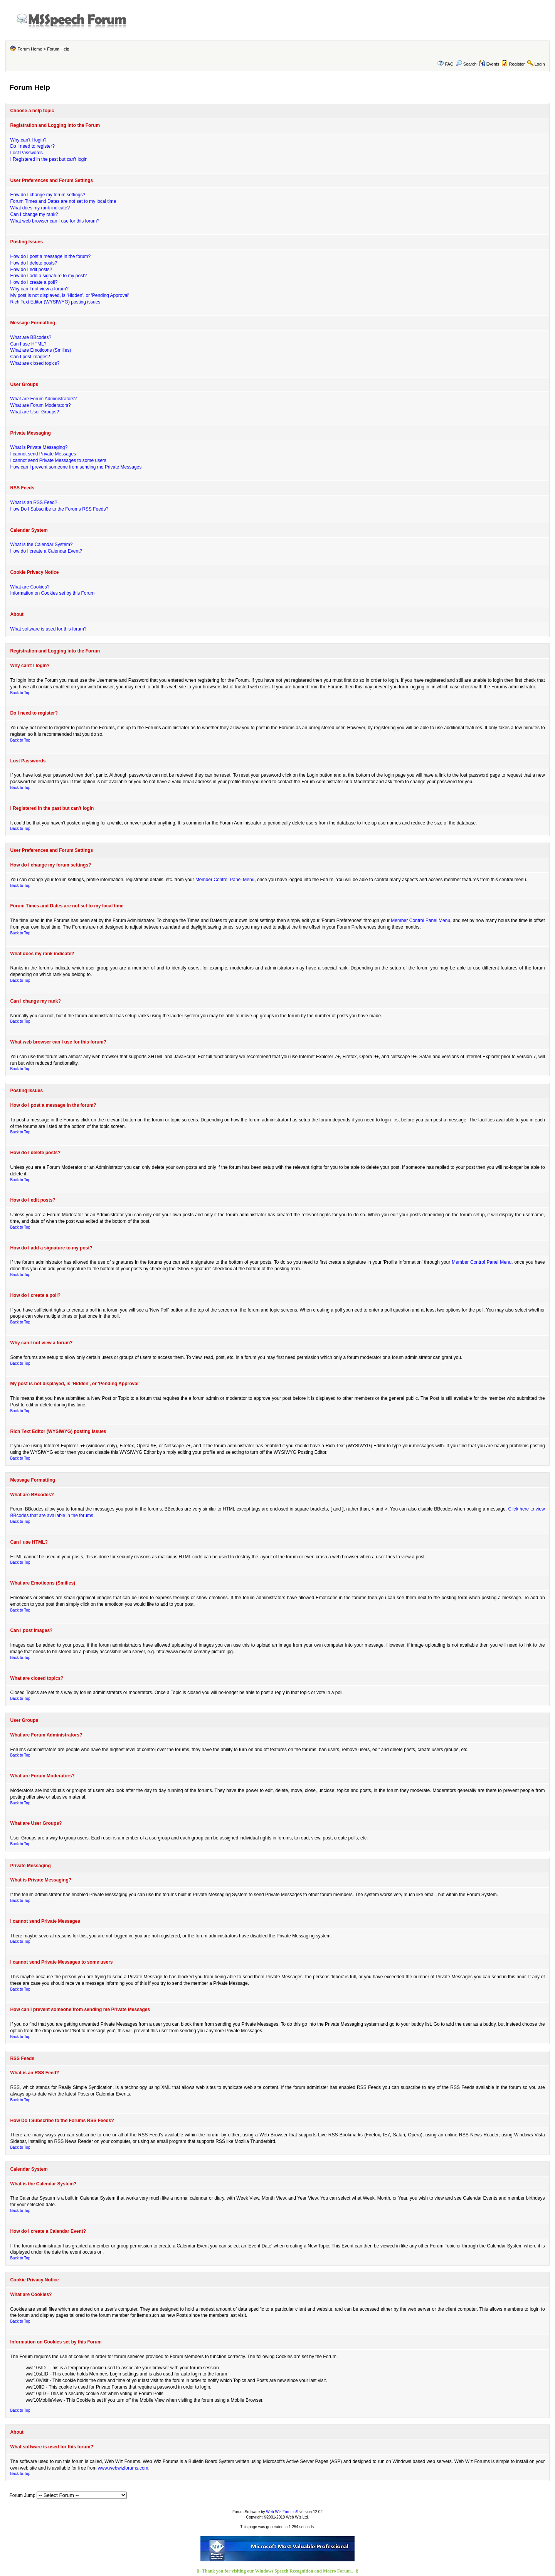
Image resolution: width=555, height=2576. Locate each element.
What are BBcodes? (30, 337)
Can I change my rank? (34, 214)
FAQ (449, 64)
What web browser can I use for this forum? (54, 221)
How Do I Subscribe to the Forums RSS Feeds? (59, 509)
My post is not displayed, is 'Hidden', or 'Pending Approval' (69, 295)
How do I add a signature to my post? (48, 275)
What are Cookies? (29, 587)
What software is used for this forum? (48, 629)
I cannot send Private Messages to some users (58, 460)
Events (489, 64)
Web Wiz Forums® (282, 2512)
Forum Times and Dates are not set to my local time (63, 201)
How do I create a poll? (33, 282)
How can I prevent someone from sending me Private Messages (75, 467)
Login (540, 64)
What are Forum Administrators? (43, 398)
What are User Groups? (34, 412)
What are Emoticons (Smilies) (40, 350)
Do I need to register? (32, 146)
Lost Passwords (26, 152)
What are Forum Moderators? (40, 405)
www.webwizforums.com (123, 2468)
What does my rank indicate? (40, 208)
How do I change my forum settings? (47, 194)
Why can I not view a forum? (39, 289)
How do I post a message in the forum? (50, 256)
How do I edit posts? (31, 269)
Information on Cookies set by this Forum (52, 593)
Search (466, 64)
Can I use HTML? (28, 344)
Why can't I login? (28, 140)
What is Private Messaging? (38, 447)
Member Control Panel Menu (224, 879)
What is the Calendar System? (41, 544)
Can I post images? (30, 356)
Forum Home (29, 49)
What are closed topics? (34, 363)
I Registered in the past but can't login (48, 159)
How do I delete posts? (33, 263)
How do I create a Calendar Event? (46, 551)
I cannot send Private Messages (43, 454)
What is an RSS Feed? (33, 502)
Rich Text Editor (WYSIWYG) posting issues (55, 302)
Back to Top (20, 693)
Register (517, 64)
